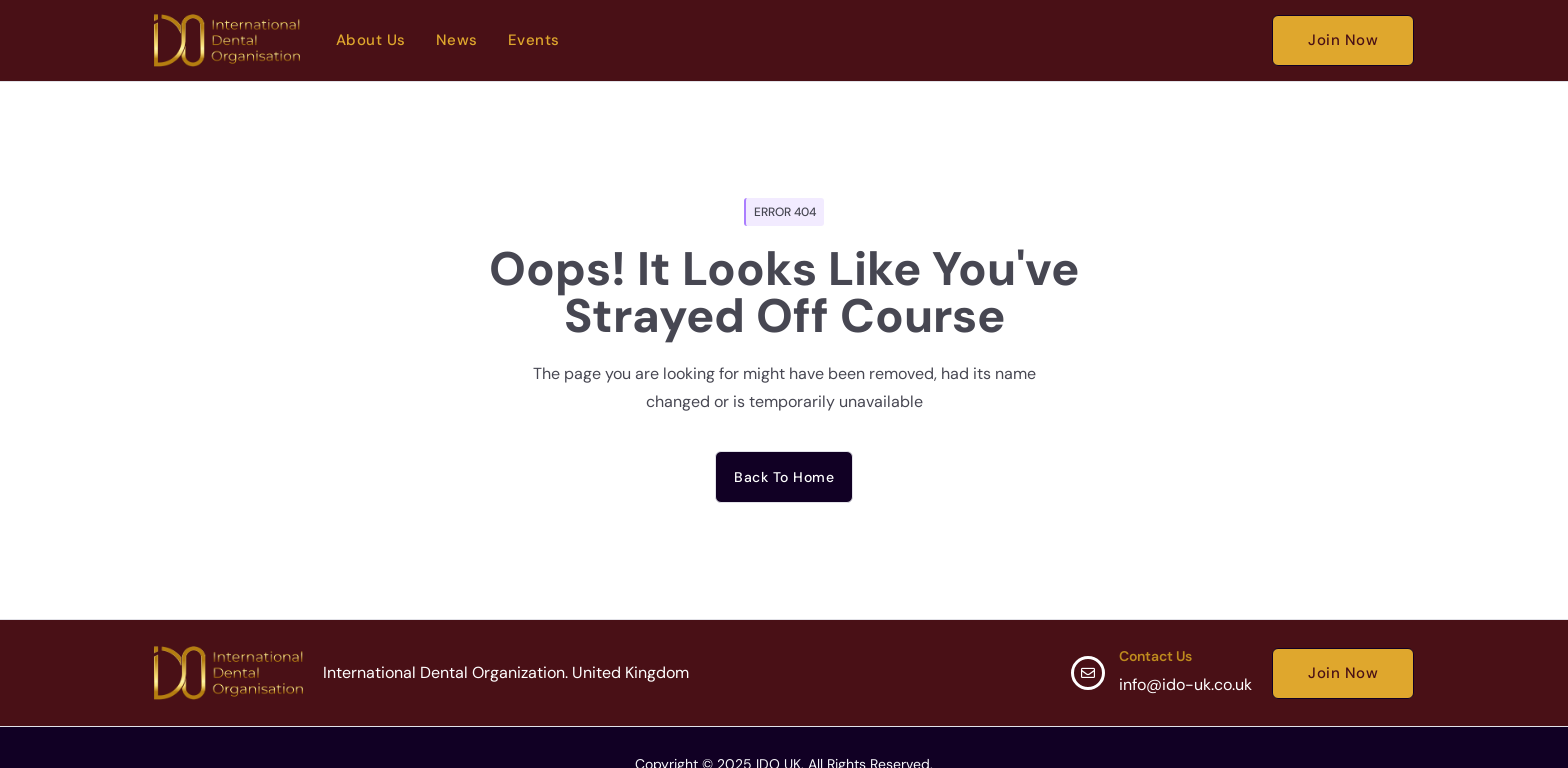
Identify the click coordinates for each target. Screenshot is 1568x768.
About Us (371, 40)
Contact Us (1155, 656)
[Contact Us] (1088, 673)
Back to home (784, 477)
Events (534, 40)
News (457, 40)
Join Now (1343, 40)
